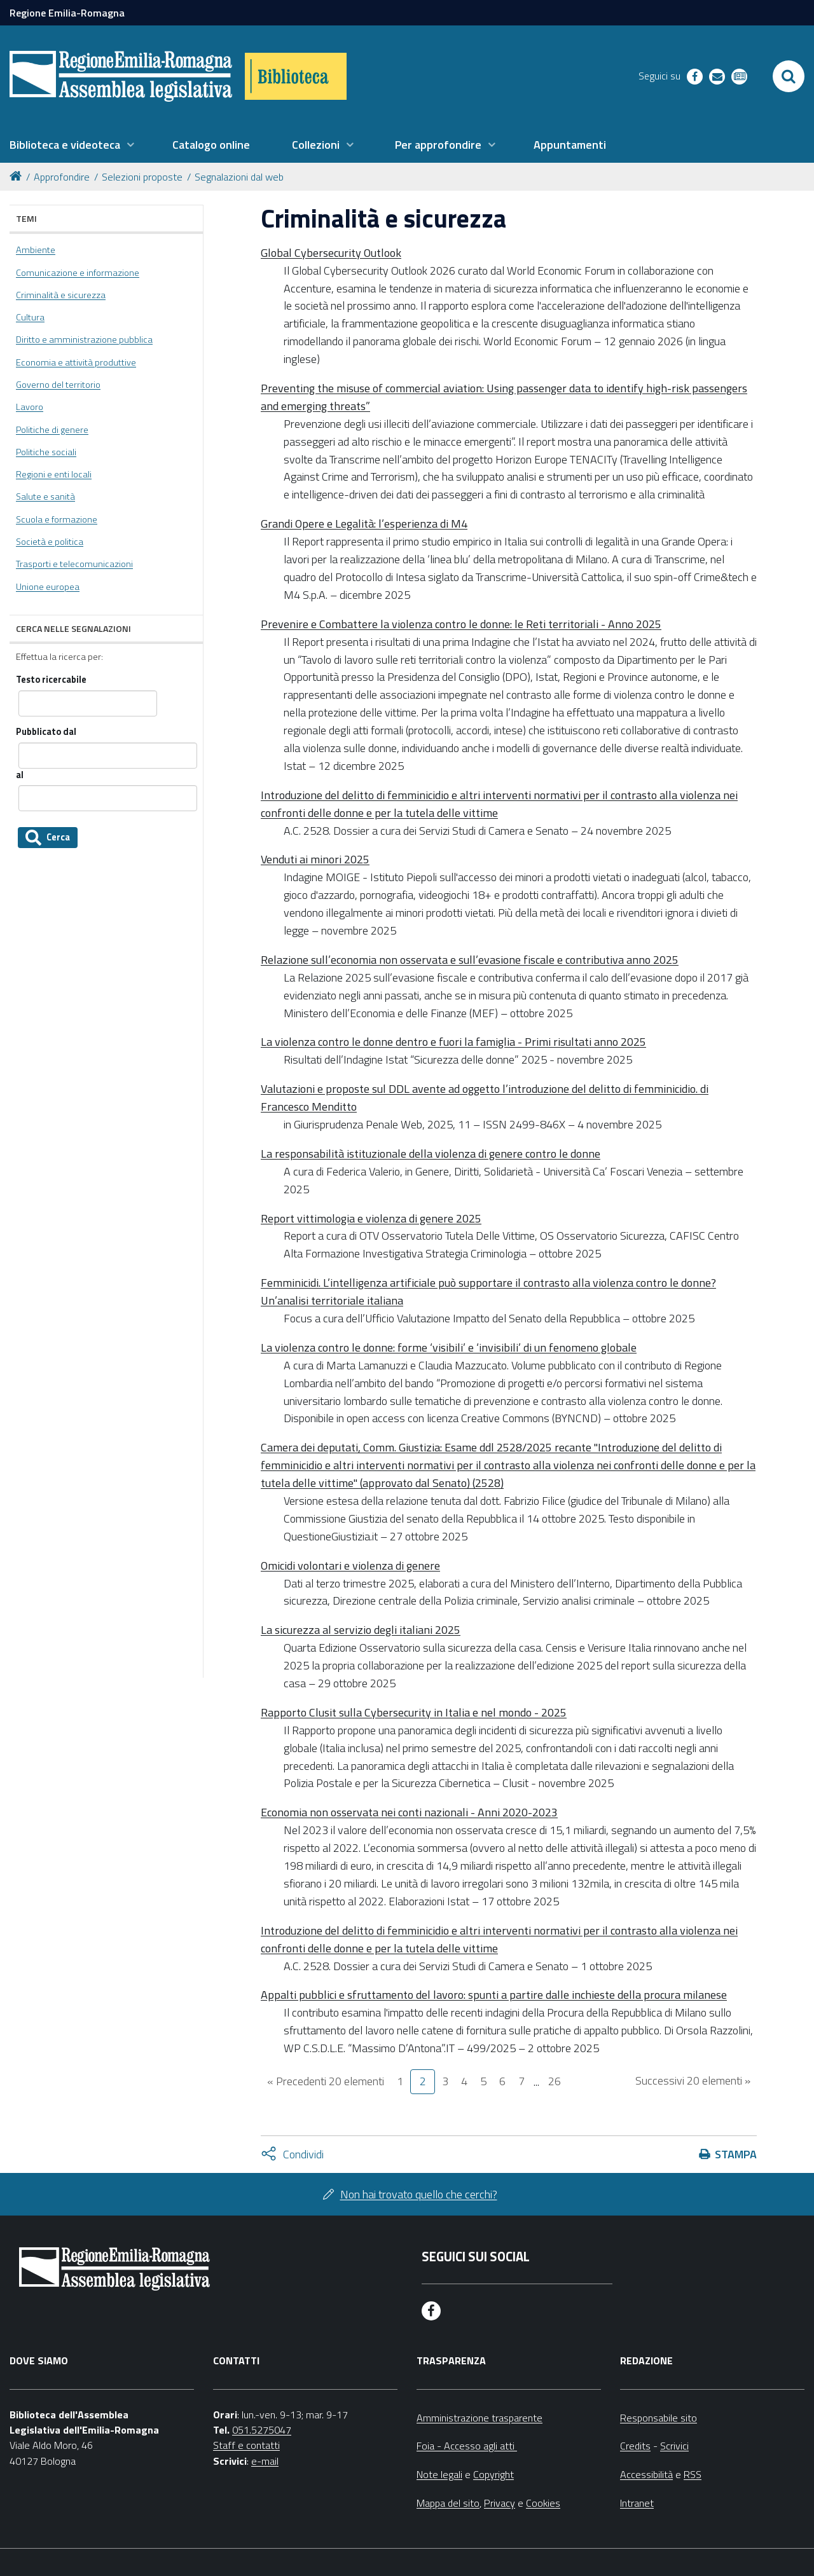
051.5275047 (261, 2429)
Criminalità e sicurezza (61, 295)
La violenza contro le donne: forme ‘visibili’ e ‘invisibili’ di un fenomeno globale (449, 1347)
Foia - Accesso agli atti (467, 2445)
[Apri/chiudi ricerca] (788, 76)
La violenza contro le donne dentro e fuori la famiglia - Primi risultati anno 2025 (453, 1041)
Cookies (543, 2503)
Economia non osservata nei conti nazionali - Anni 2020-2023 (409, 1812)
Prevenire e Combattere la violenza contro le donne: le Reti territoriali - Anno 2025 (461, 624)
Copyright (493, 2474)
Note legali (439, 2474)
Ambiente (35, 250)
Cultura (30, 317)
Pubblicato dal (46, 732)
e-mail (265, 2461)
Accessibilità (646, 2474)
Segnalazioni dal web (239, 176)
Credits (635, 2445)
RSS (692, 2474)
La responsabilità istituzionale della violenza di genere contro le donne (430, 1153)
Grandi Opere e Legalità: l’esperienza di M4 (364, 523)
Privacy (499, 2503)
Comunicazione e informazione (77, 273)
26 (554, 2081)
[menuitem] (72, 145)
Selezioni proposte (142, 176)
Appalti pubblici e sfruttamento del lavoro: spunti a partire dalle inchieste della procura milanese (494, 1994)
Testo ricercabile (51, 680)
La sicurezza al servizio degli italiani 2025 (360, 1629)
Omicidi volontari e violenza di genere (350, 1565)
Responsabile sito (658, 2417)
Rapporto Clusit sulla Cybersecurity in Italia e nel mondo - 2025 (414, 1712)
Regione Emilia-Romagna (67, 12)
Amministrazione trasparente (479, 2417)
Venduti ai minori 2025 (315, 859)
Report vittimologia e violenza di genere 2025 (371, 1218)
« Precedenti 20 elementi (325, 2081)
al (20, 775)
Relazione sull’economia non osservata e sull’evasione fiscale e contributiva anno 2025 (470, 959)
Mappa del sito (448, 2503)
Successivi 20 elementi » (692, 2080)
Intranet (637, 2503)
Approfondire (62, 176)
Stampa (736, 2154)
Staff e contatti (246, 2445)
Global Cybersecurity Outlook (331, 252)
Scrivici (674, 2445)
